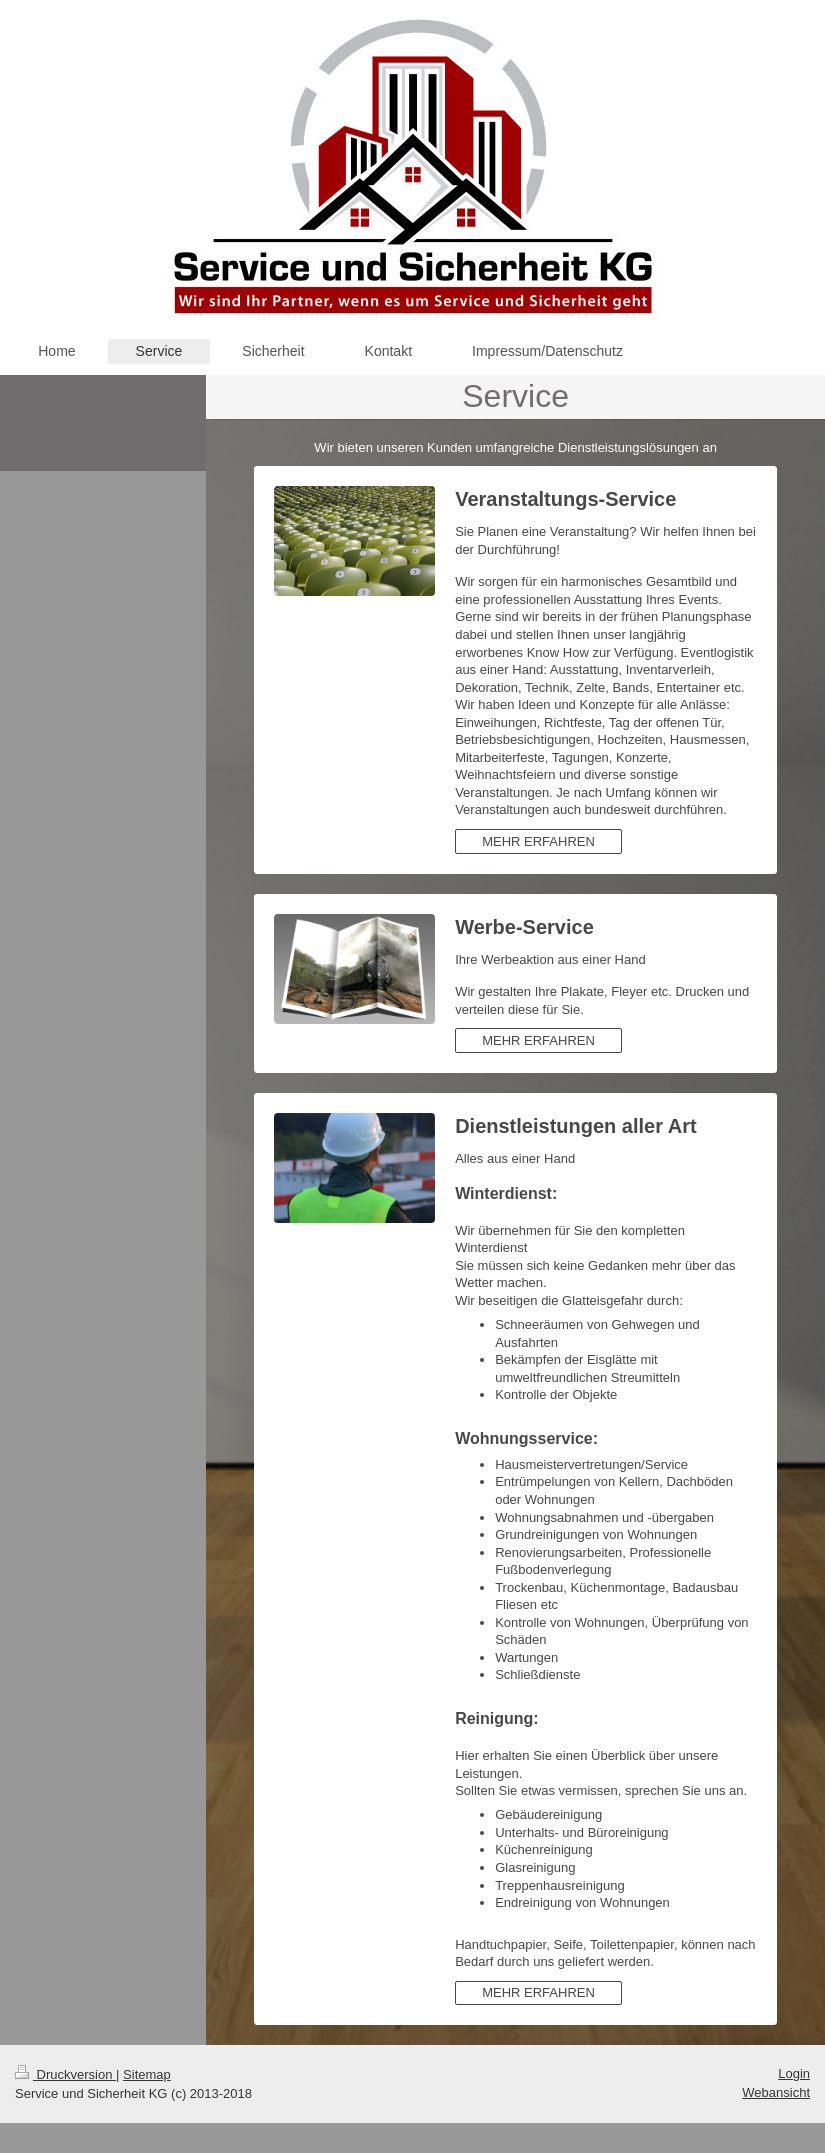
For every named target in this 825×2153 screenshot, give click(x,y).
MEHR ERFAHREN (538, 841)
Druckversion (65, 2074)
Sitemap (147, 2074)
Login (794, 2073)
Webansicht (776, 2092)
